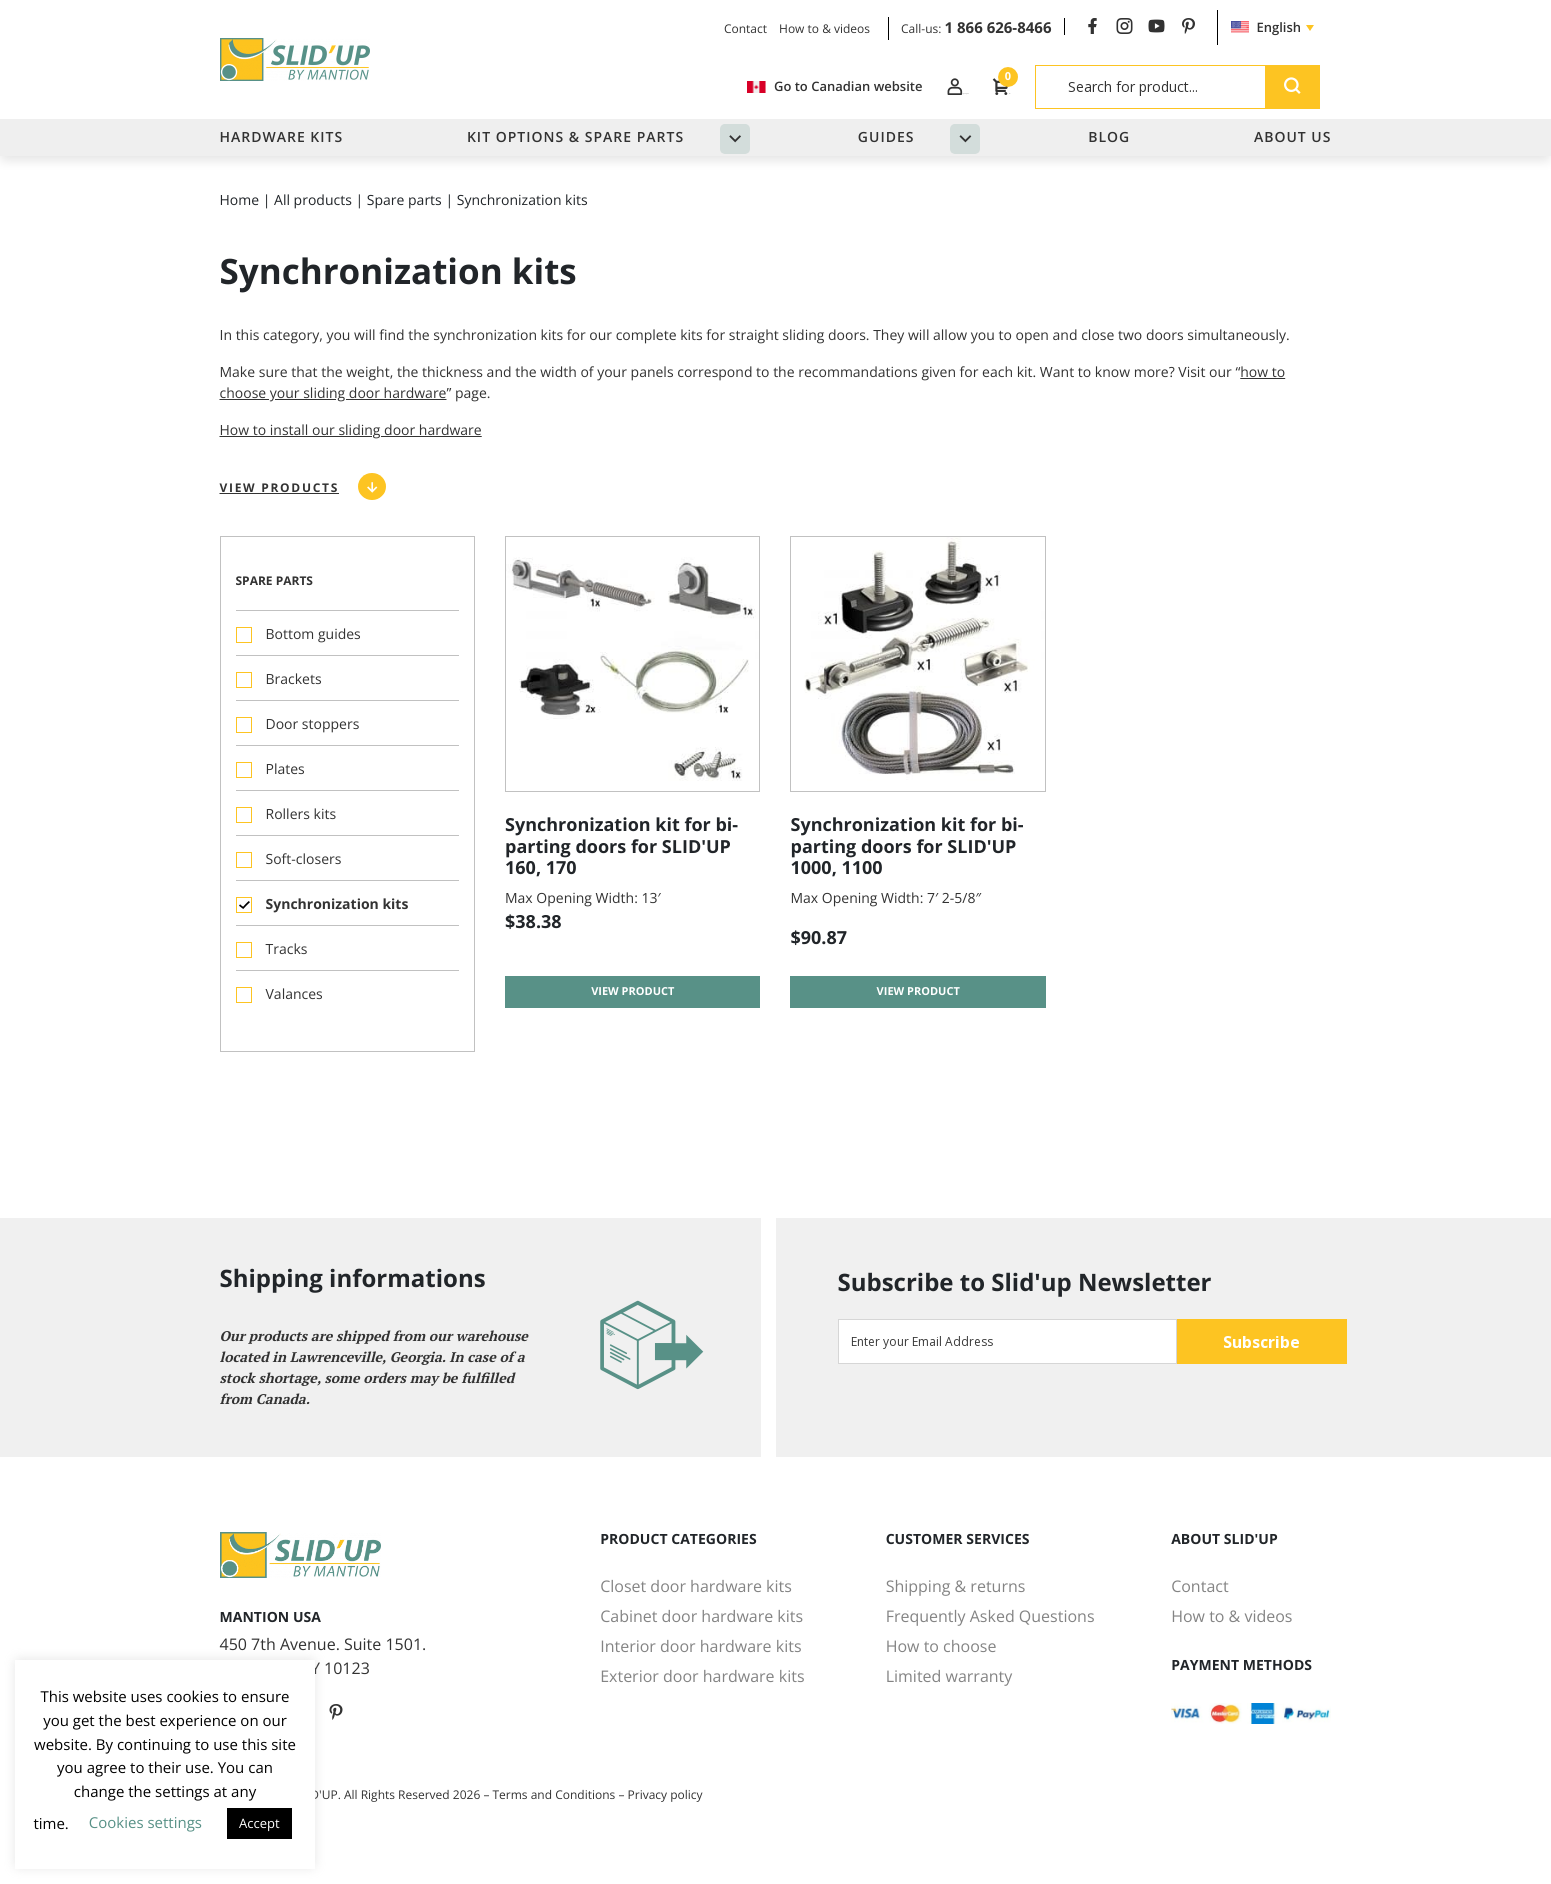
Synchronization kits (337, 915)
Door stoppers (313, 735)
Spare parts (404, 211)
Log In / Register (874, 86)
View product (632, 1023)
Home (240, 211)
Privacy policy (665, 1794)
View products (279, 498)
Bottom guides (313, 645)
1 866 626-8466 (998, 28)
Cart (986, 86)
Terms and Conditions (554, 1794)
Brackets (294, 690)
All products (313, 211)
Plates (285, 780)
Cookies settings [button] (145, 1823)
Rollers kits (301, 825)
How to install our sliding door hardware (351, 441)
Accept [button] (259, 1823)
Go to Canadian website (698, 86)
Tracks (287, 960)
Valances (294, 1005)
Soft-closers (304, 870)
